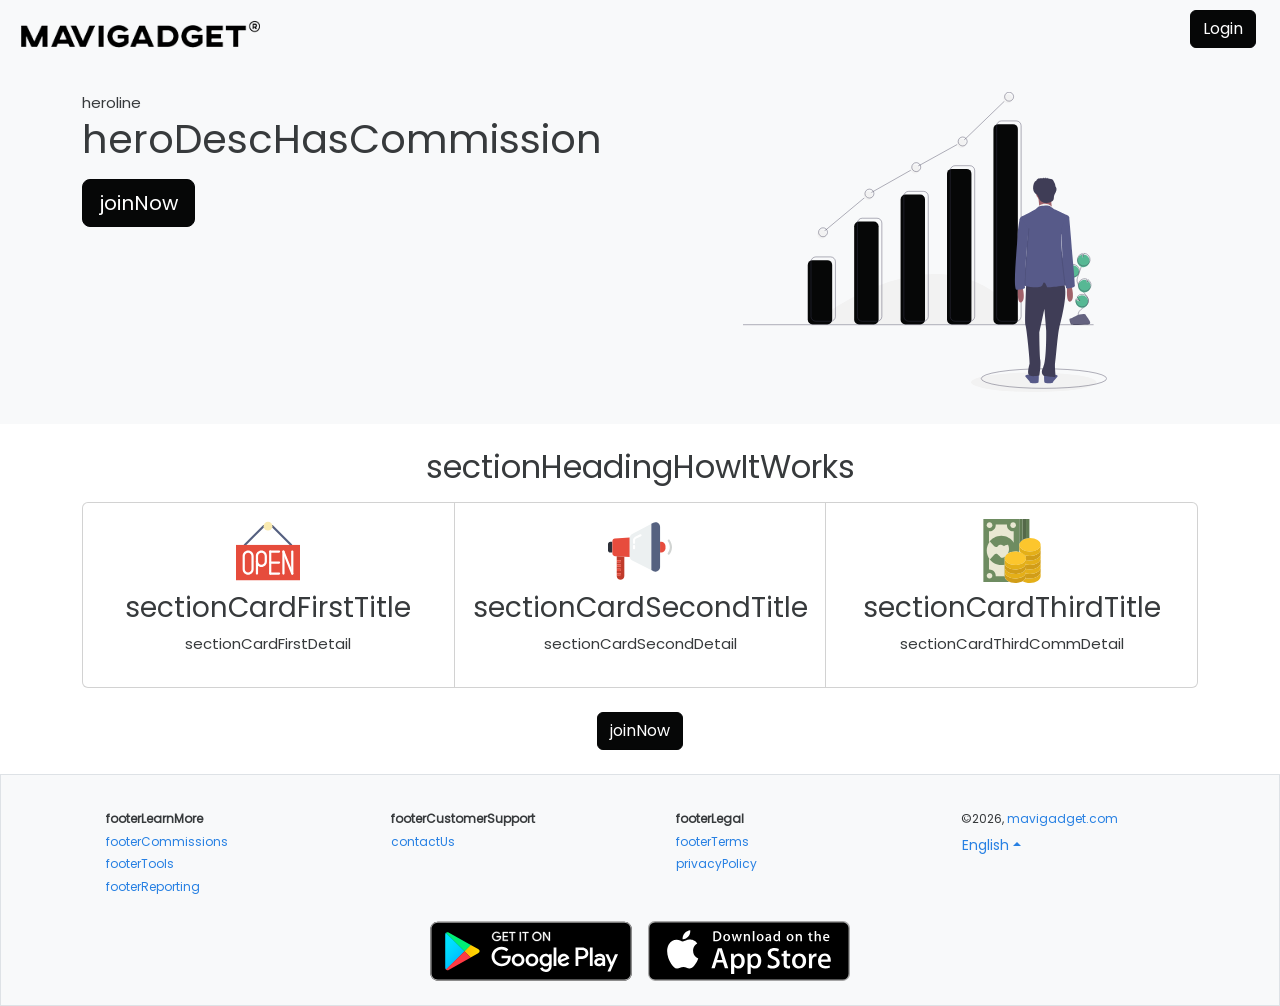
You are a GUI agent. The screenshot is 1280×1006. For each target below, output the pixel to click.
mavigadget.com (1062, 818)
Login (1223, 28)
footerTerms (712, 841)
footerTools (140, 863)
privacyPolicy (716, 863)
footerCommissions (167, 841)
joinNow (138, 203)
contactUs (423, 841)
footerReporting (153, 886)
